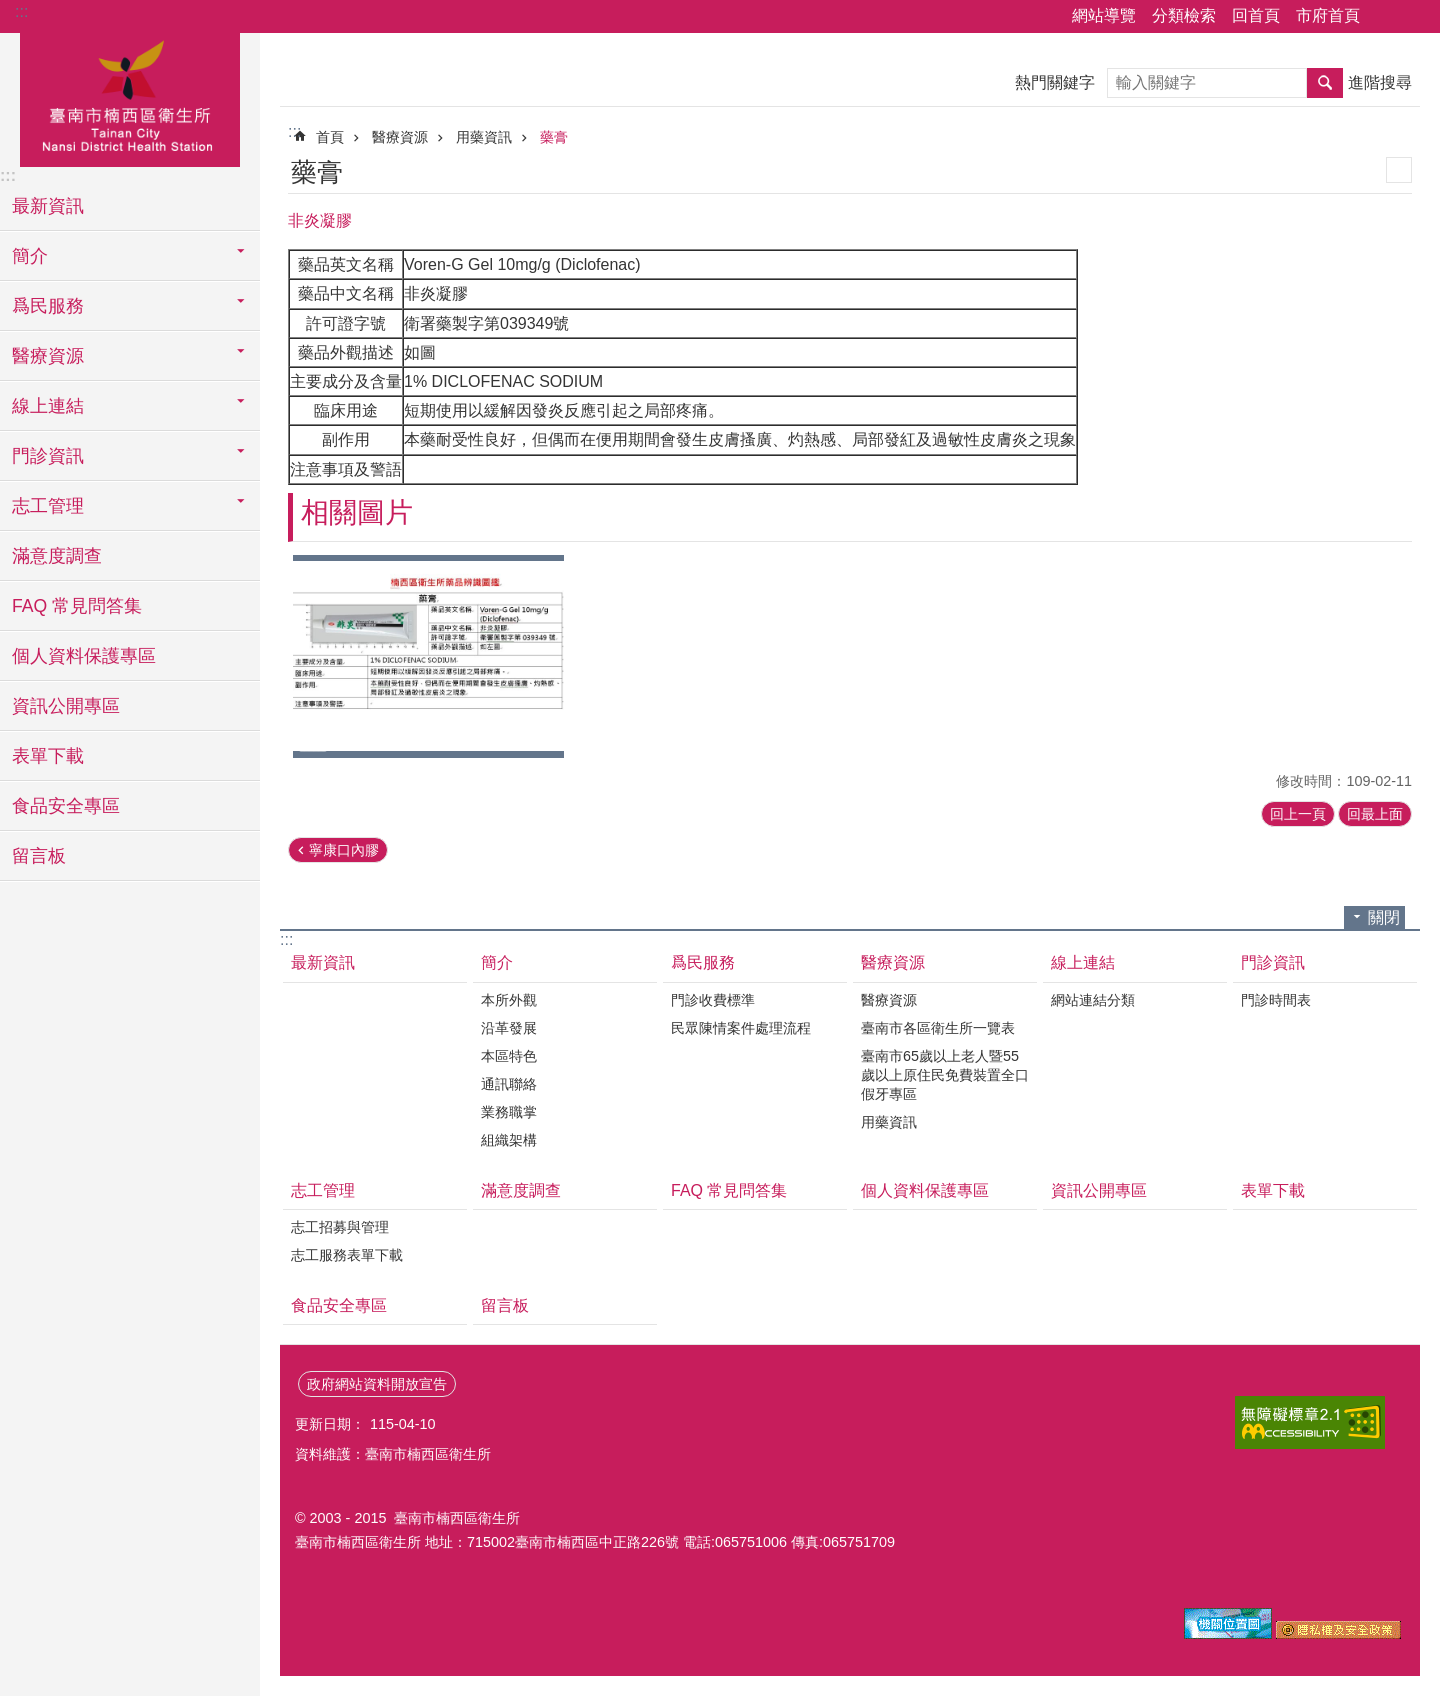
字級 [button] (1413, 17)
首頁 (330, 137)
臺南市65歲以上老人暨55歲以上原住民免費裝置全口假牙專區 (945, 1075)
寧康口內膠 (344, 850)
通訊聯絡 (509, 1084)
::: (21, 11)
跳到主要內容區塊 (10, 10)
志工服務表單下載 (347, 1255)
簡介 (497, 962)
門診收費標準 (713, 1000)
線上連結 (1083, 962)
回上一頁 (1298, 814)
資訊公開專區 (66, 706)
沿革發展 (509, 1028)
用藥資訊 (484, 137)
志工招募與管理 (340, 1227)
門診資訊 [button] (48, 456)
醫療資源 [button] (48, 356)
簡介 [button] (30, 256)
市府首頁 (1328, 15)
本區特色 (509, 1056)
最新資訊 (48, 206)
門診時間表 (1276, 1000)
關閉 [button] (1384, 917)
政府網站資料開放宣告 (377, 1384)
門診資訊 (1273, 962)
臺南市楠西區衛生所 (130, 97)
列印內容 (1399, 170)
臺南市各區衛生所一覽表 (938, 1028)
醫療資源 (400, 137)
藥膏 (554, 137)
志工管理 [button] (48, 506)
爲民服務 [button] (48, 306)
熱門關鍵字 (1055, 82)
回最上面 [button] (1375, 814)
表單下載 (48, 756)
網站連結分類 (1093, 1000)
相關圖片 (357, 512)
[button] (428, 656)
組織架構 (509, 1140)
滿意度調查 (57, 556)
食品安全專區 (66, 806)
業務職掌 (509, 1112)
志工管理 (323, 1190)
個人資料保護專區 (84, 656)
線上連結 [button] (48, 406)
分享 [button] (1385, 17)
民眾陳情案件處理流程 (741, 1028)
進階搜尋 (1380, 82)
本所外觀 (509, 1000)
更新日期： (330, 1424)
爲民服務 (703, 962)
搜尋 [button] (1325, 83)
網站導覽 (1104, 15)
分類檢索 (1184, 15)
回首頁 (1256, 15)
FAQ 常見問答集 (77, 606)
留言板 (39, 856)
